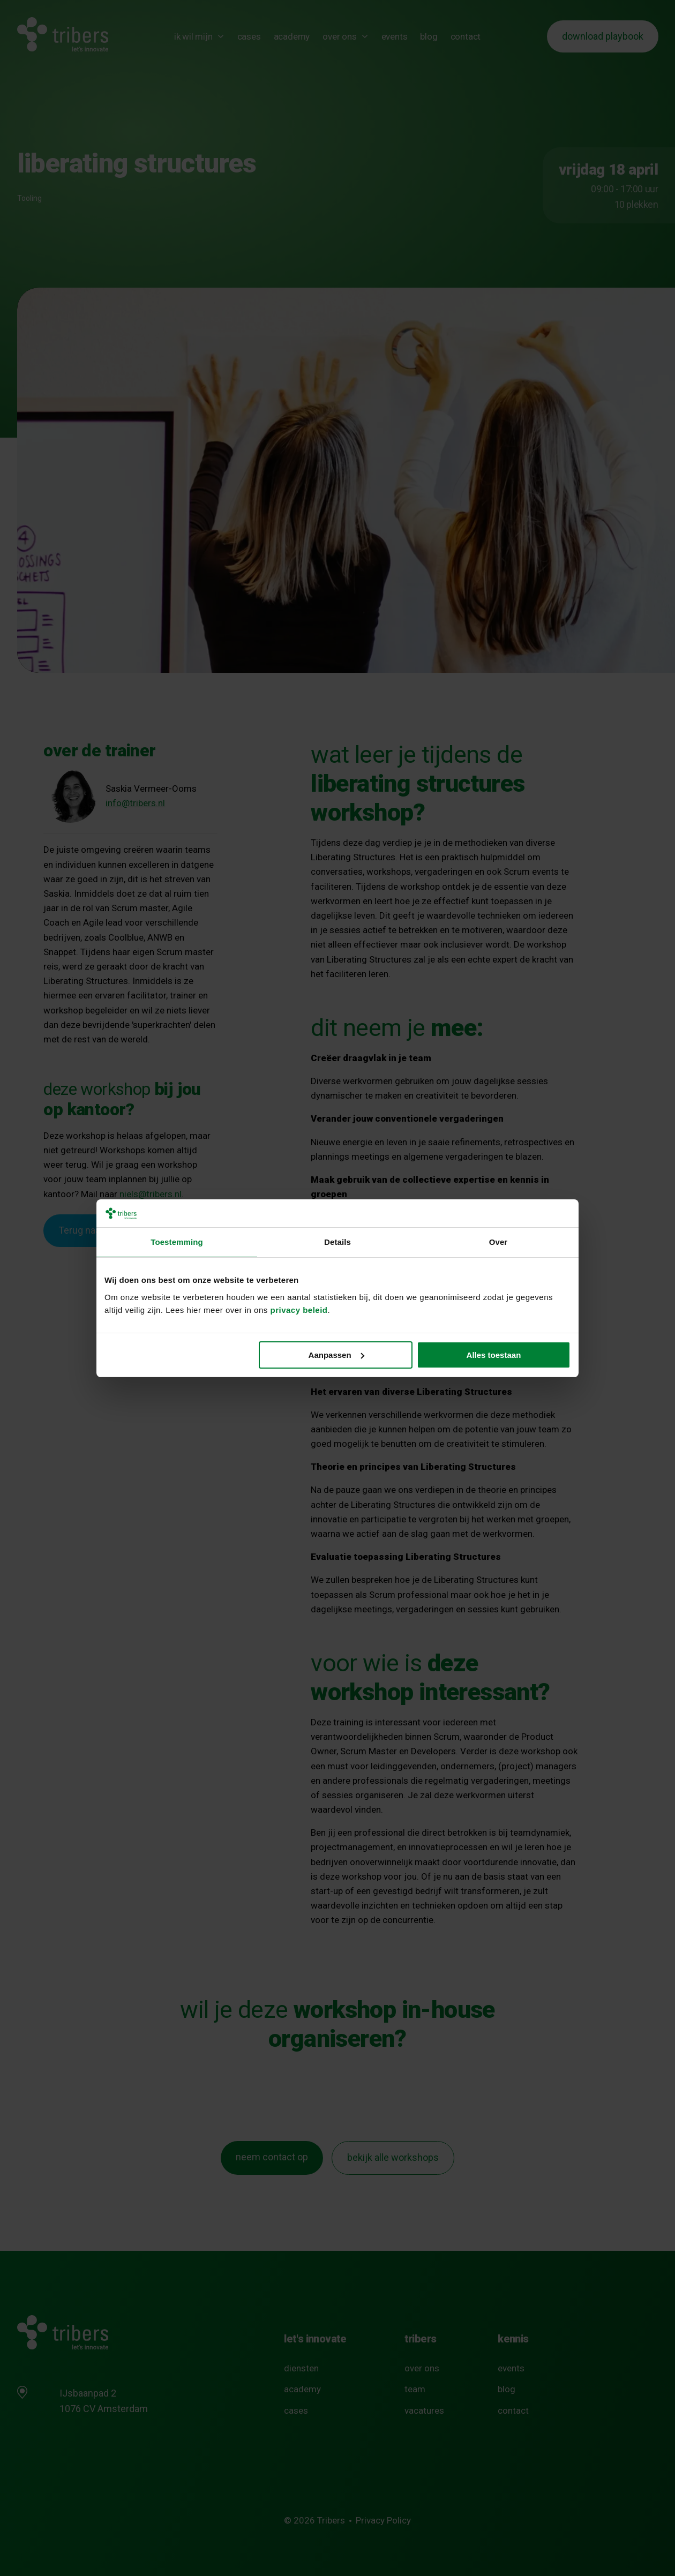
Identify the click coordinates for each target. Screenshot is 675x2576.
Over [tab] (498, 1241)
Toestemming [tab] (177, 1241)
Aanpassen (336, 1355)
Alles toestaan (494, 1355)
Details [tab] (337, 1241)
